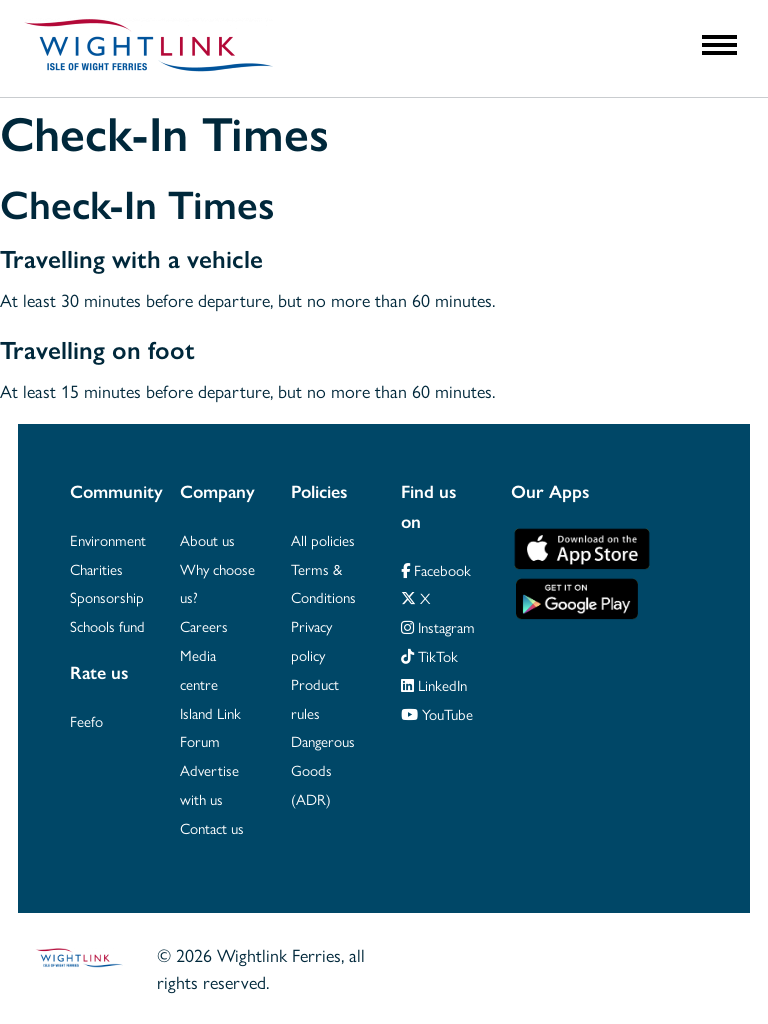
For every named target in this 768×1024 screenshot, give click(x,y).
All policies (323, 539)
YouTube (437, 713)
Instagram (438, 626)
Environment (108, 539)
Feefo (86, 720)
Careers (204, 625)
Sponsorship (107, 596)
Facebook (436, 569)
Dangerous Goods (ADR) (323, 769)
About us (207, 539)
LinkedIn (434, 684)
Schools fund (107, 625)
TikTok (429, 655)
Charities (96, 568)
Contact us (212, 827)
